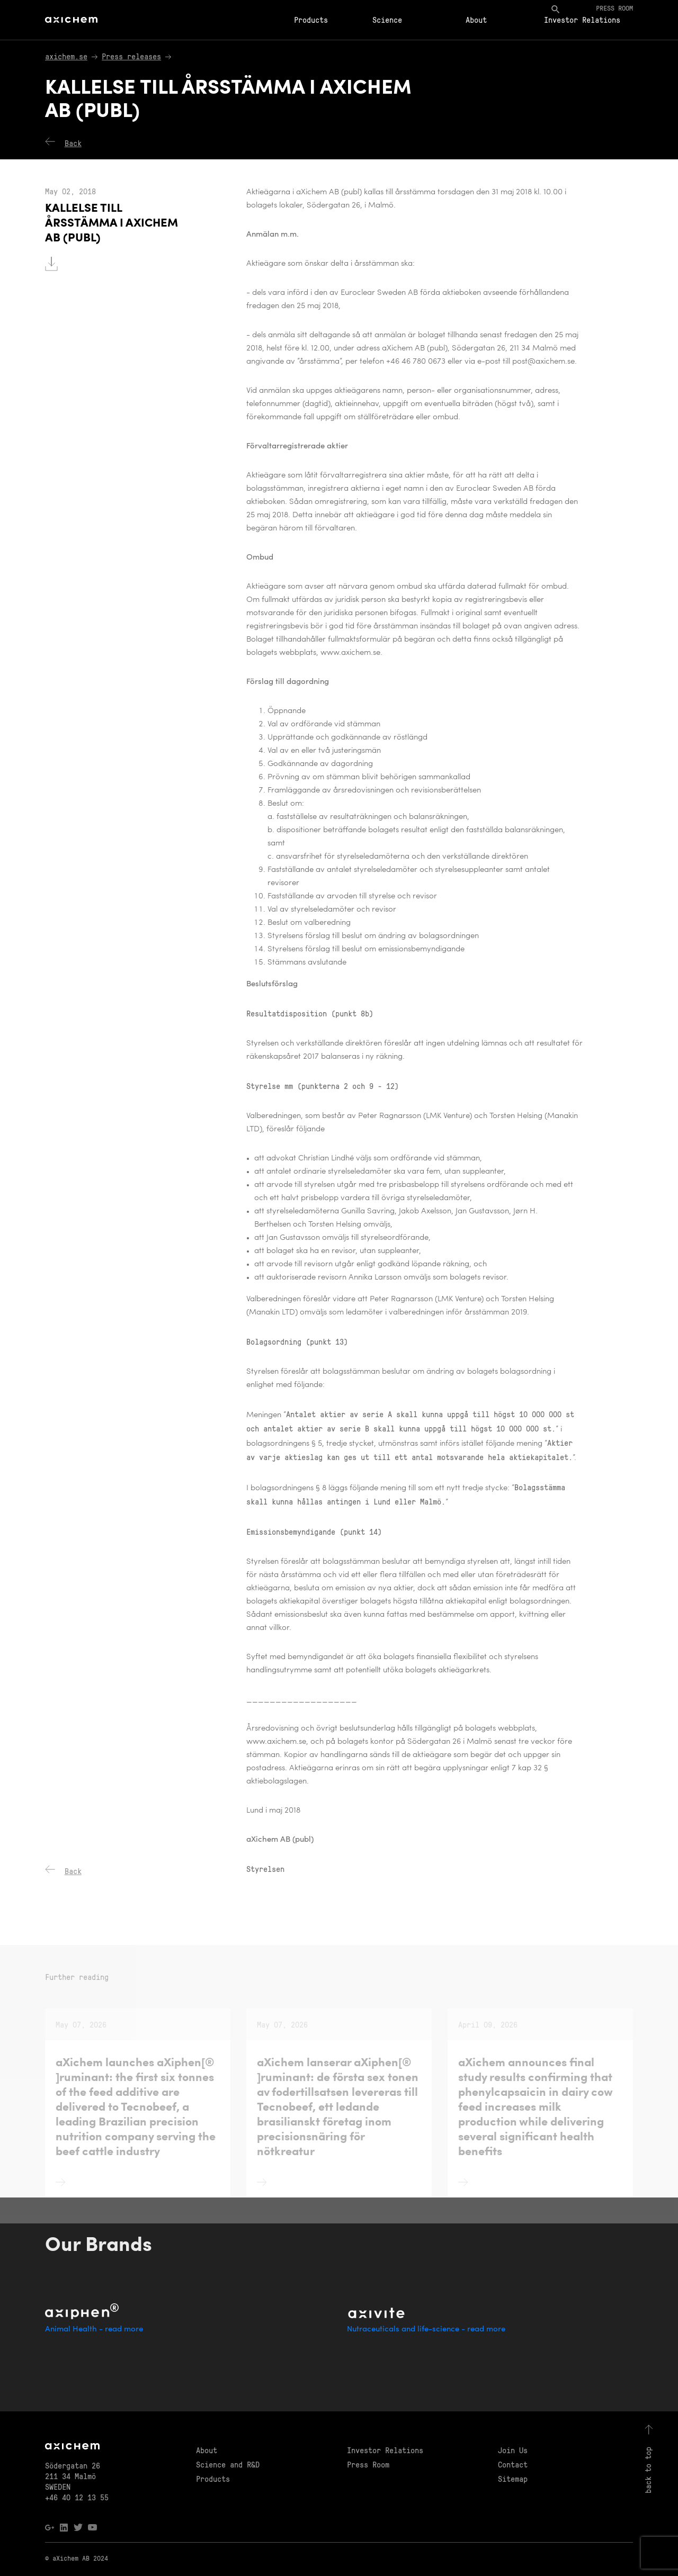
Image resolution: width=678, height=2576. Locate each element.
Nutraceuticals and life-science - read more (426, 2330)
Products (311, 19)
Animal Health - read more (94, 2330)
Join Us (513, 2450)
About (476, 19)
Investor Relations (582, 19)
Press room (614, 7)
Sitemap (513, 2478)
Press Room (368, 2464)
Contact (513, 2464)
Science (387, 19)
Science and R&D (228, 2464)
